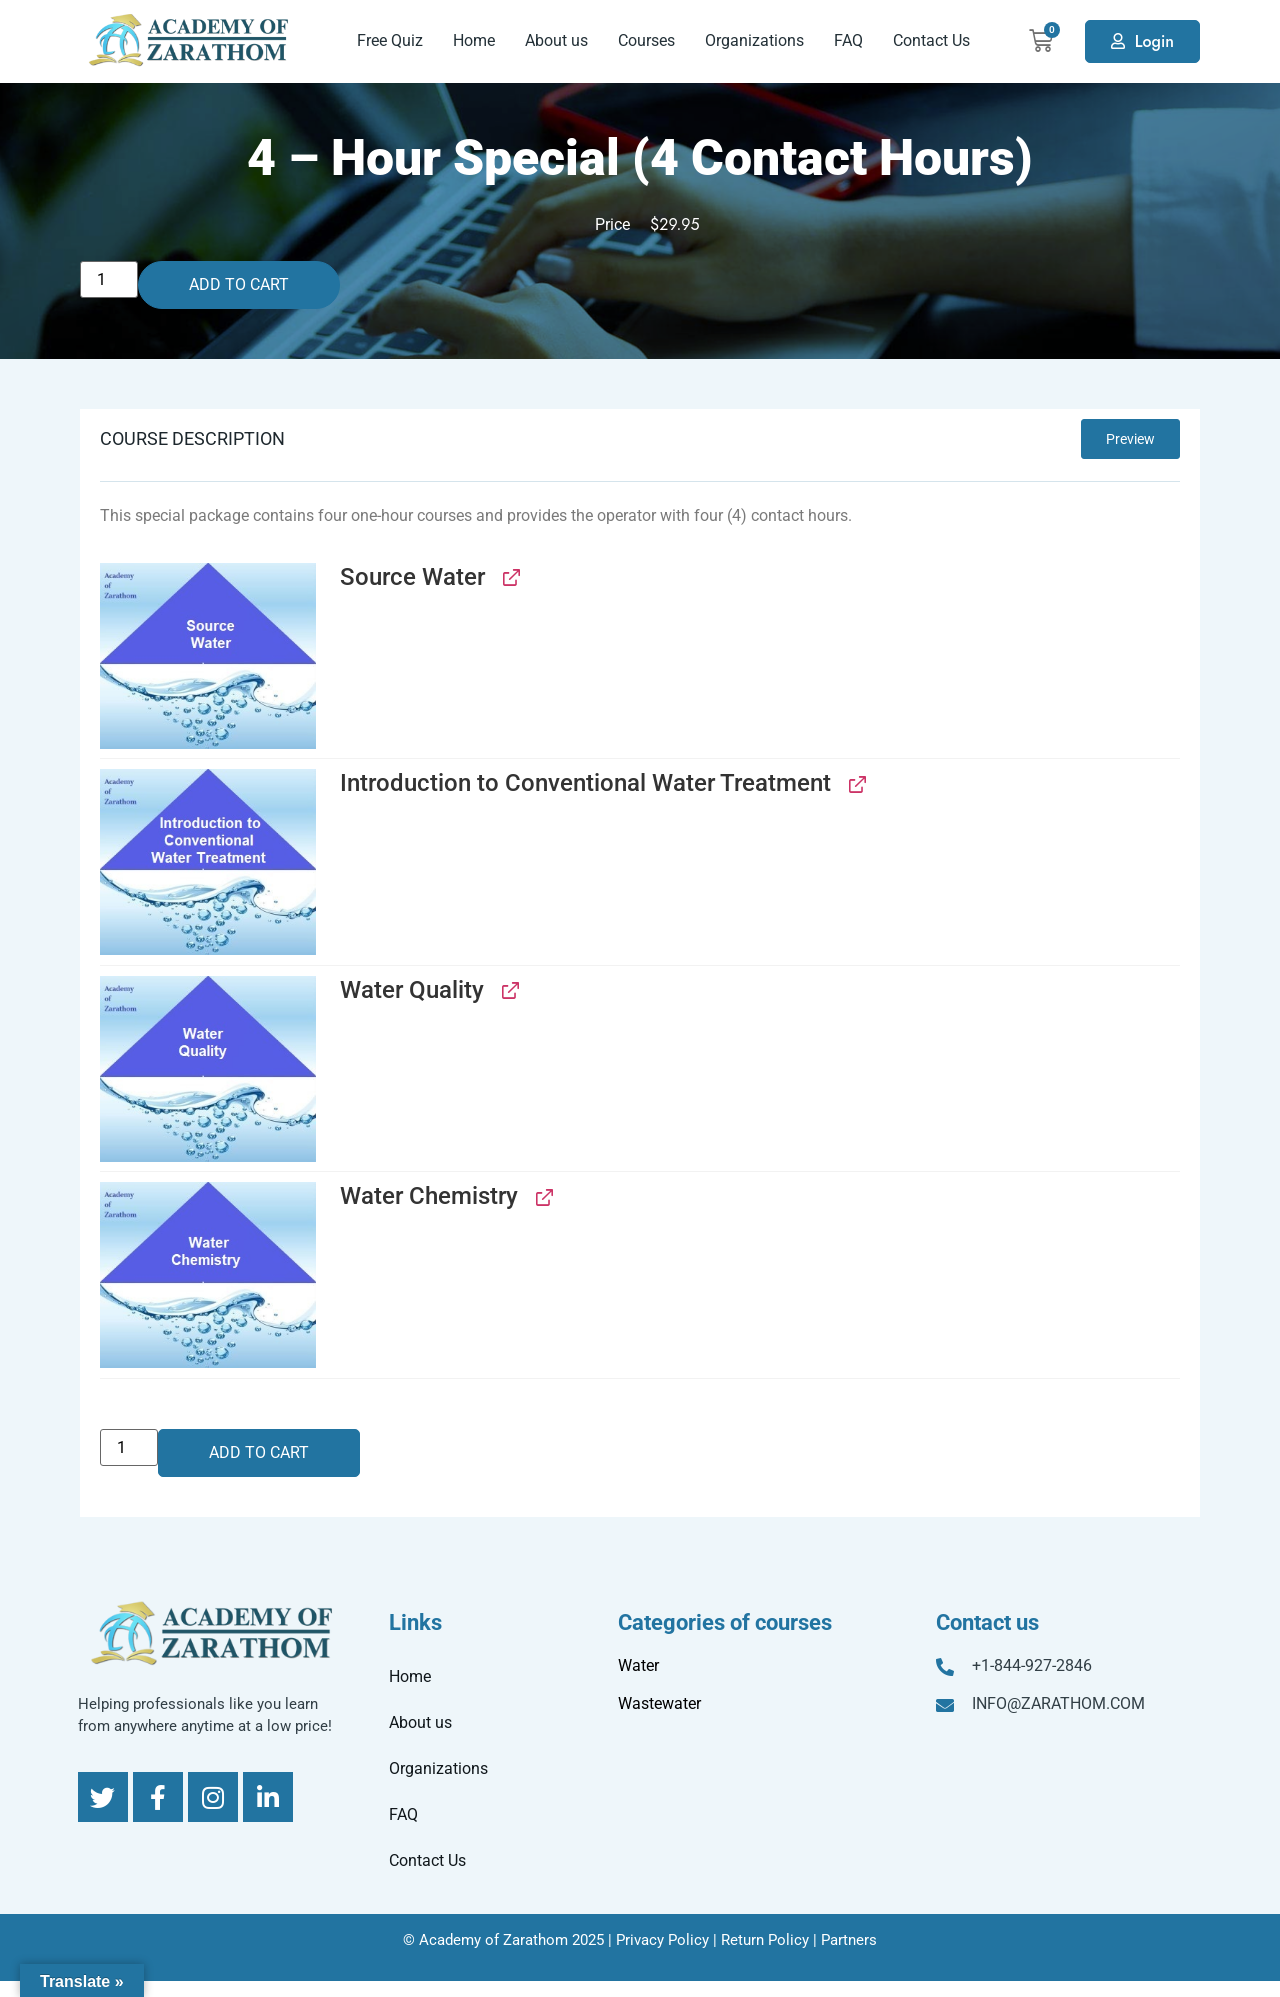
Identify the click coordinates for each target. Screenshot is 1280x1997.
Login (1154, 41)
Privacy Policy (662, 1940)
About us (556, 40)
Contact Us (931, 40)
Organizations (754, 40)
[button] (208, 656)
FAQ (848, 40)
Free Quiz (390, 40)
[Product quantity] (109, 279)
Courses (646, 40)
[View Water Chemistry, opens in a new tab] (542, 1196)
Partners (849, 1940)
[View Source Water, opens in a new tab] (509, 577)
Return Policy (765, 1940)
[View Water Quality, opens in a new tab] (508, 990)
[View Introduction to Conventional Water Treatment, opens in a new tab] (855, 783)
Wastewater (659, 1703)
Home (474, 40)
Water (638, 1665)
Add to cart (239, 284)
